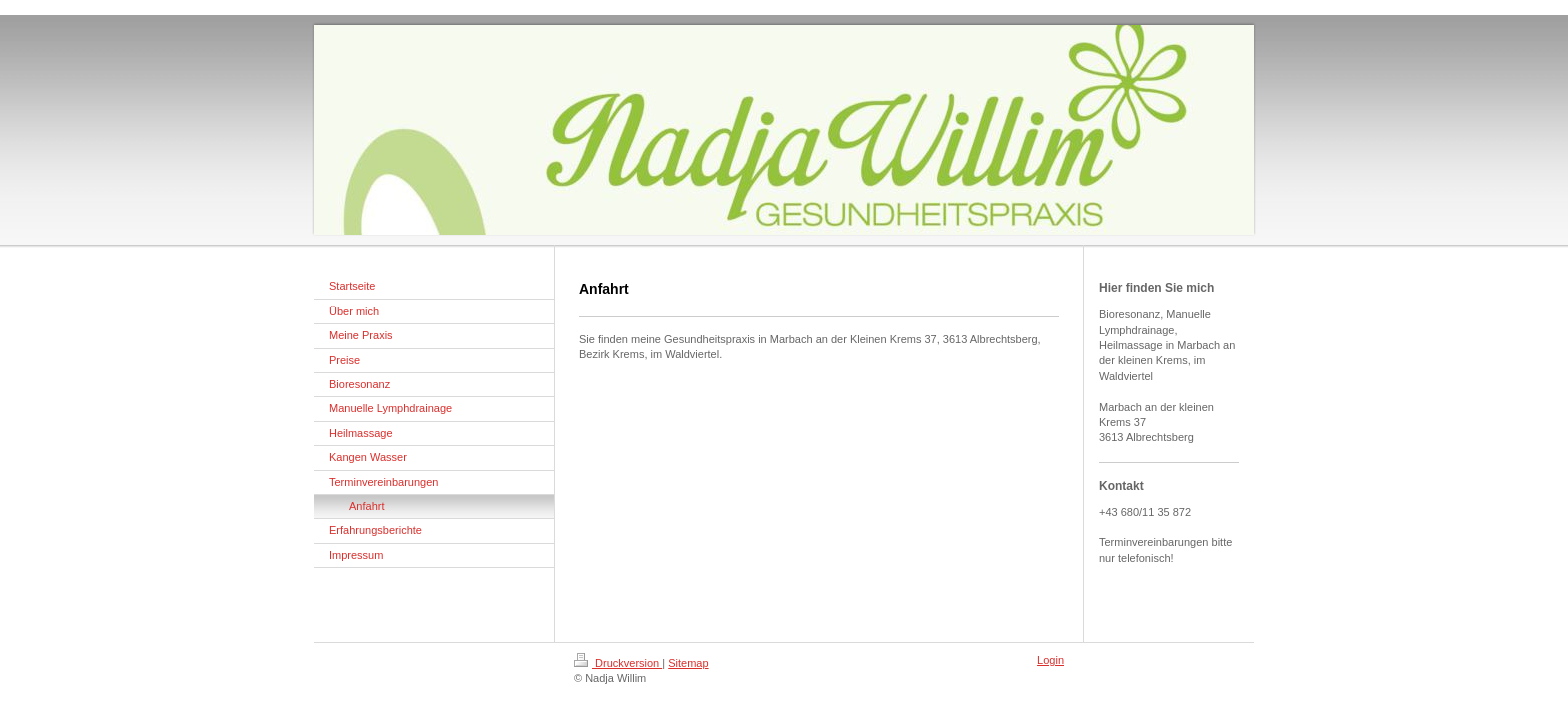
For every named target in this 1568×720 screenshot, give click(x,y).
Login (1050, 660)
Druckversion (618, 663)
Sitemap (688, 663)
